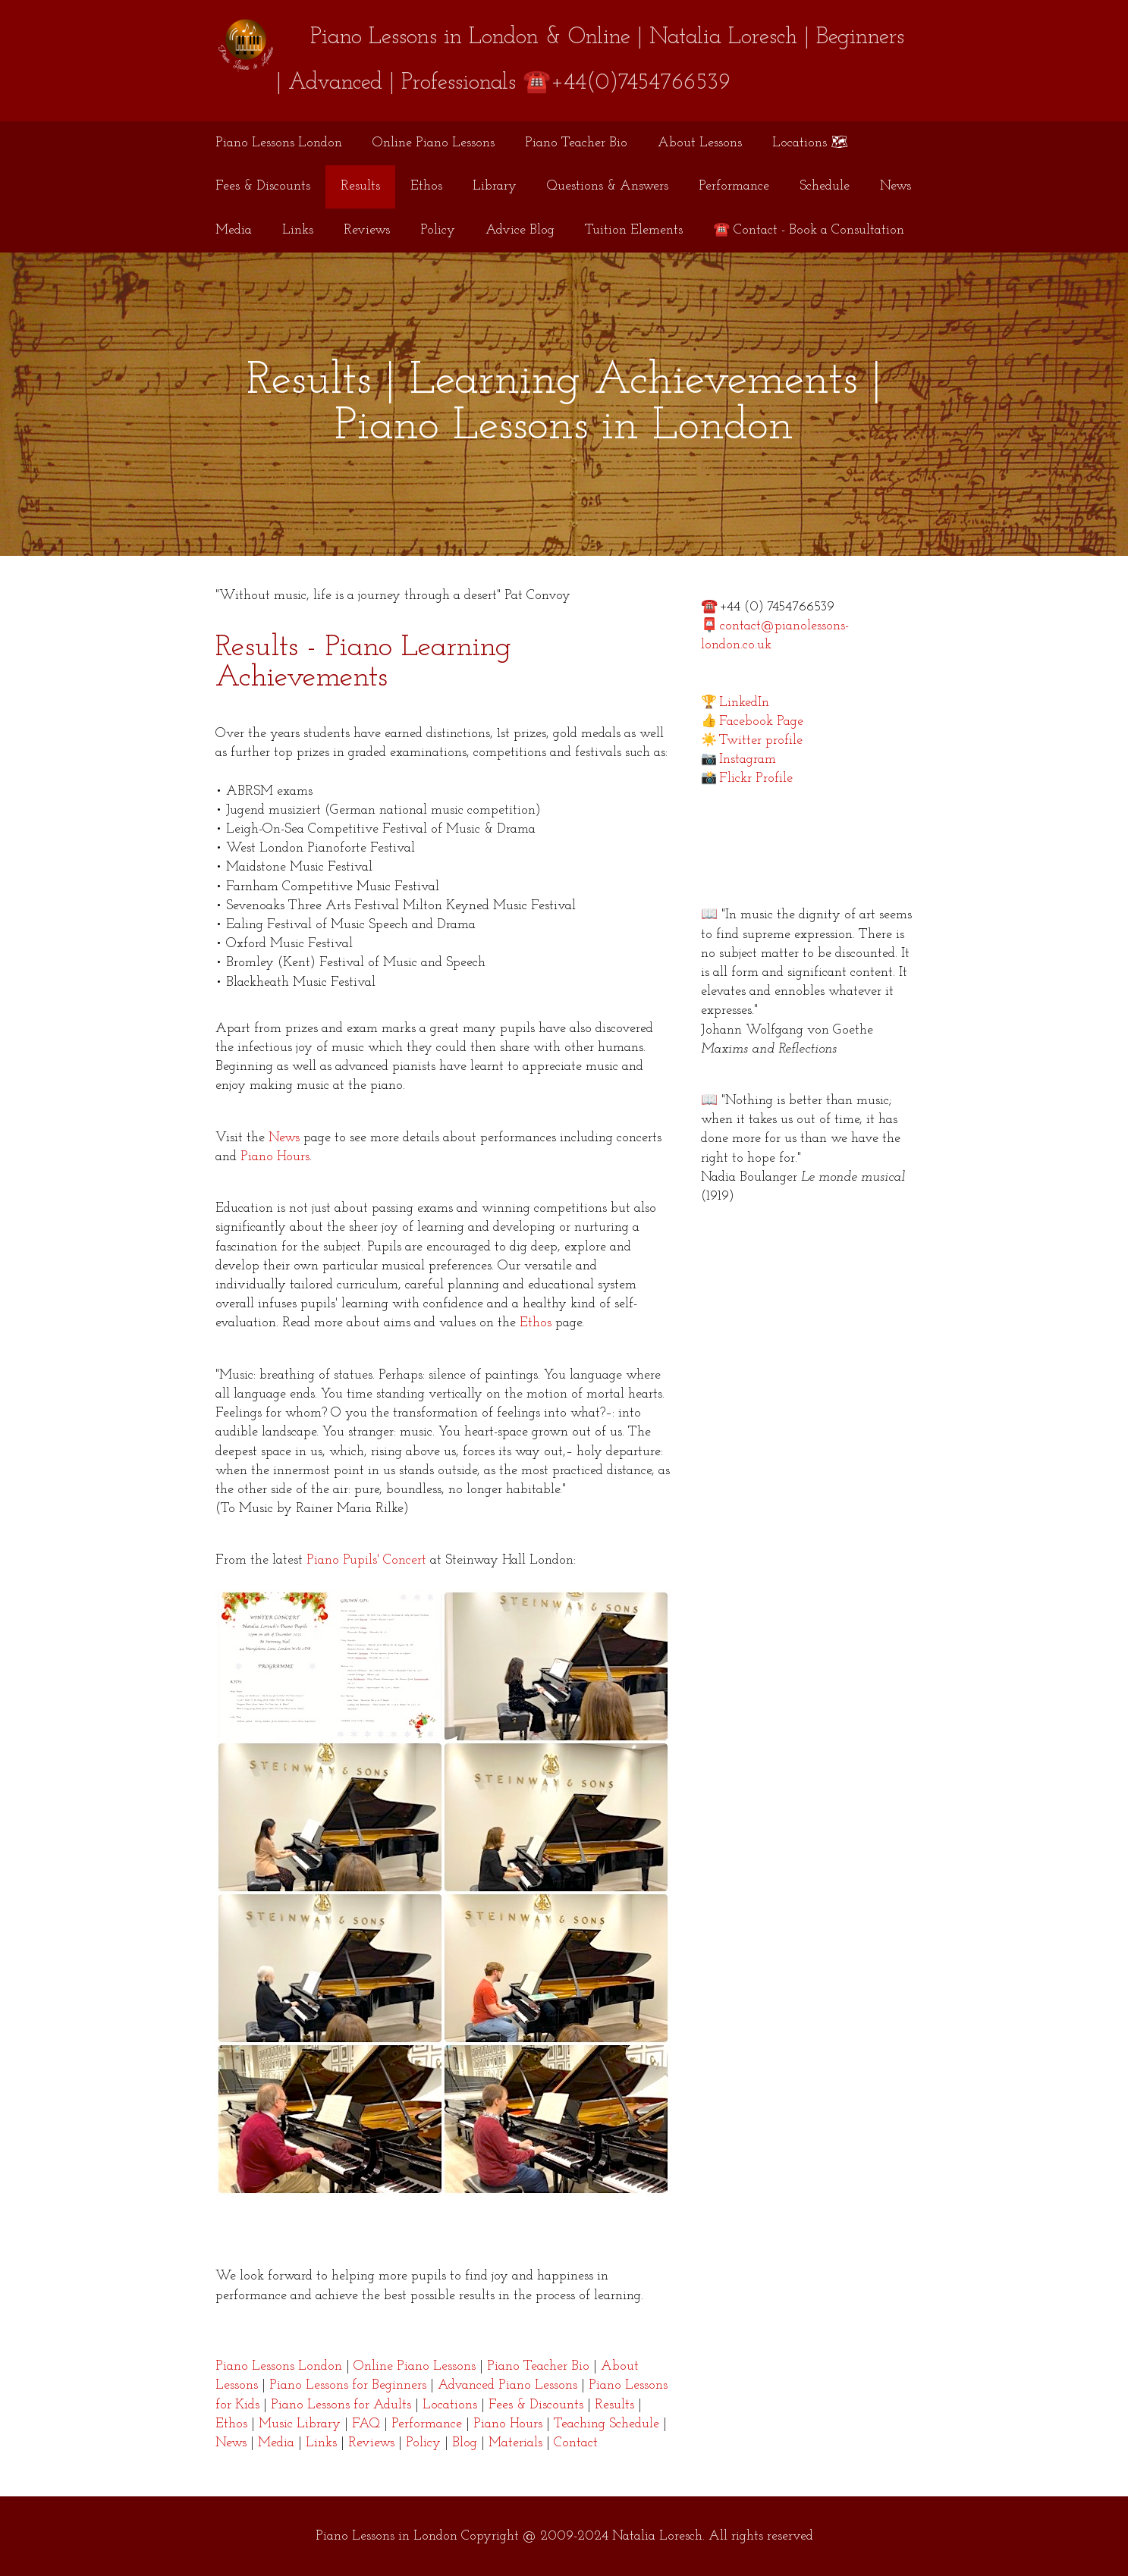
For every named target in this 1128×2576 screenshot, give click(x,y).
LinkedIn (744, 702)
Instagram (747, 759)
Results (360, 186)
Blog (464, 2443)
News (895, 186)
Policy (437, 230)
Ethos (426, 186)
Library (495, 186)
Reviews (367, 230)
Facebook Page (761, 721)
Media (233, 230)
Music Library (300, 2424)
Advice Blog (520, 230)
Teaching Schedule (606, 2424)
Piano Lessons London (278, 143)
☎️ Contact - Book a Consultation (808, 230)
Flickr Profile (756, 778)
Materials (515, 2443)
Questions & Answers (607, 186)
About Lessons (700, 143)
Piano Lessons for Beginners (347, 2385)
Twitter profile (761, 740)
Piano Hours (274, 1157)
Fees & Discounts (262, 186)
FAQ (366, 2424)
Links (297, 230)
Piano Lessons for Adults (341, 2405)
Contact (576, 2443)
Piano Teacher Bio (576, 143)
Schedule (825, 186)
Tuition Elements (634, 230)
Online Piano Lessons (433, 143)
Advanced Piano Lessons (507, 2385)
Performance (734, 186)
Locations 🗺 (810, 143)
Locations (450, 2405)
